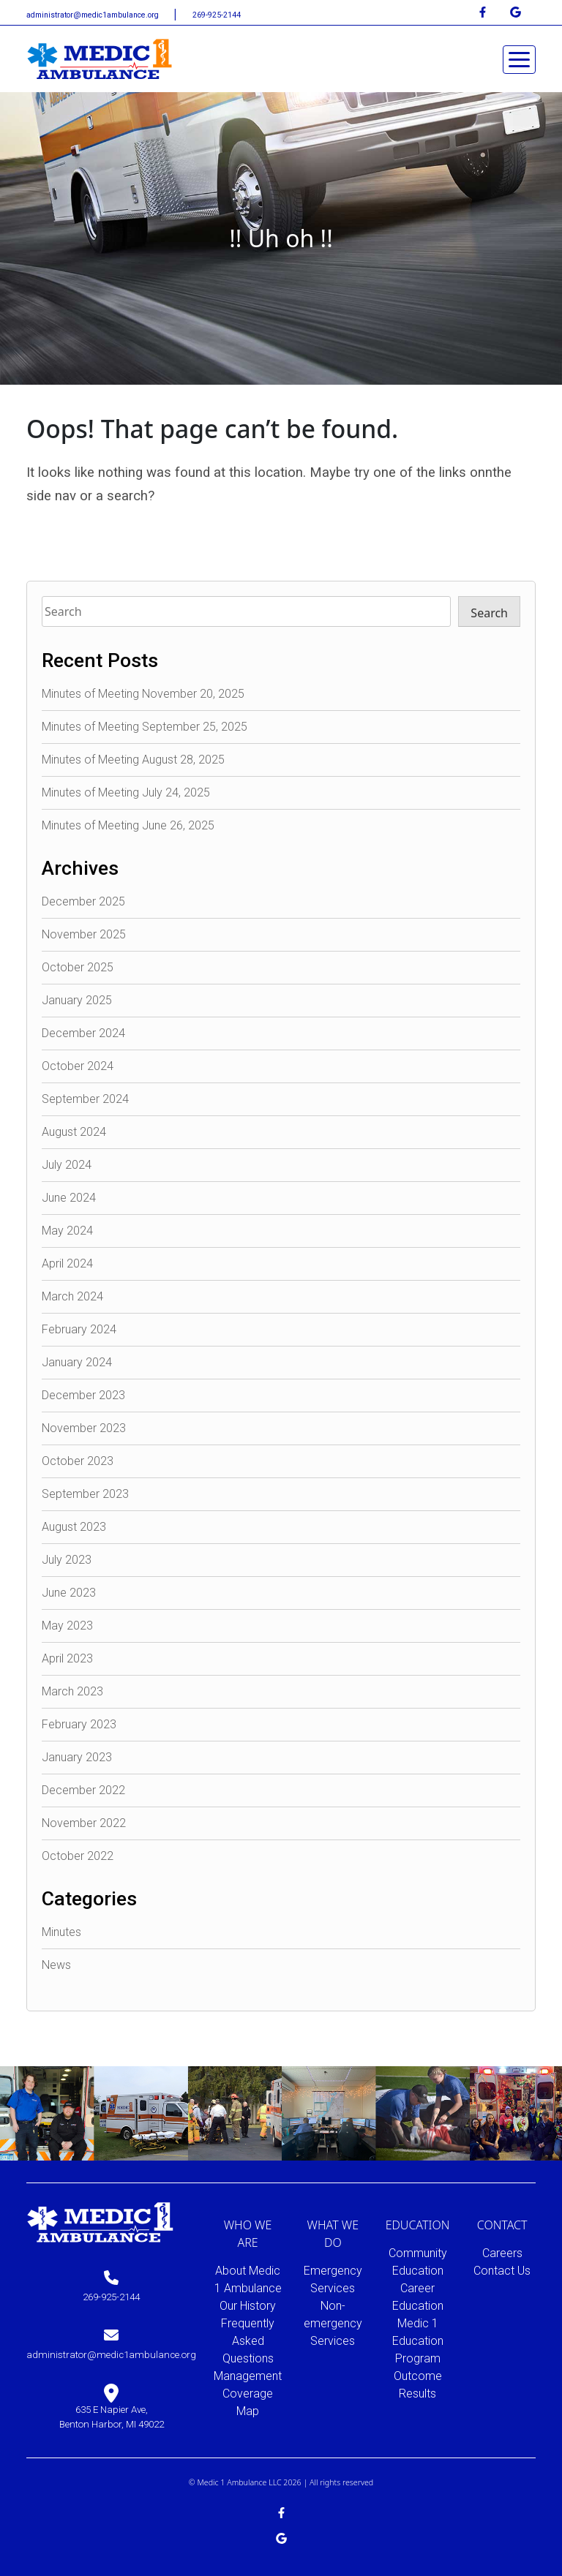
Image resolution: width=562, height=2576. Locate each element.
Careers (502, 2253)
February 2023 (79, 1724)
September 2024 (85, 1099)
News (56, 1965)
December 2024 (83, 1033)
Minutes (61, 1932)
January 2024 (77, 1362)
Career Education (417, 2297)
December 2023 (83, 1395)
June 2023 (69, 1593)
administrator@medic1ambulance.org (93, 15)
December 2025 (83, 901)
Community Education (418, 2262)
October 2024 (77, 1066)
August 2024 (74, 1132)
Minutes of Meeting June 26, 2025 (128, 825)
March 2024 (72, 1296)
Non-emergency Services (333, 2323)
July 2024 (66, 1165)
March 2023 (72, 1691)
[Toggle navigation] (519, 59)
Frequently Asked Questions (247, 2340)
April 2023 (67, 1658)
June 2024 (69, 1198)
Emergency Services (333, 2279)
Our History (248, 2306)
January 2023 (77, 1757)
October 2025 (77, 967)
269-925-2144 (216, 15)
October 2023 (77, 1461)
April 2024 (67, 1263)
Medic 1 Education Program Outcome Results (417, 2358)
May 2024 (67, 1231)
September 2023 (85, 1494)
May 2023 (67, 1625)
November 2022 (84, 1823)
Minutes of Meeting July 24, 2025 (126, 792)
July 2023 (66, 1560)
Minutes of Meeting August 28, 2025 (133, 760)
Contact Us (502, 2271)
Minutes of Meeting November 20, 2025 (143, 694)
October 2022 (77, 1856)
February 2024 (79, 1329)
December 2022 (83, 1790)
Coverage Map (247, 2402)
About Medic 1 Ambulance (248, 2279)
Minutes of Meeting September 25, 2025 (144, 727)
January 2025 (77, 1000)
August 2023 (74, 1527)
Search (489, 613)
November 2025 (84, 934)
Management (248, 2376)
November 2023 (84, 1428)
